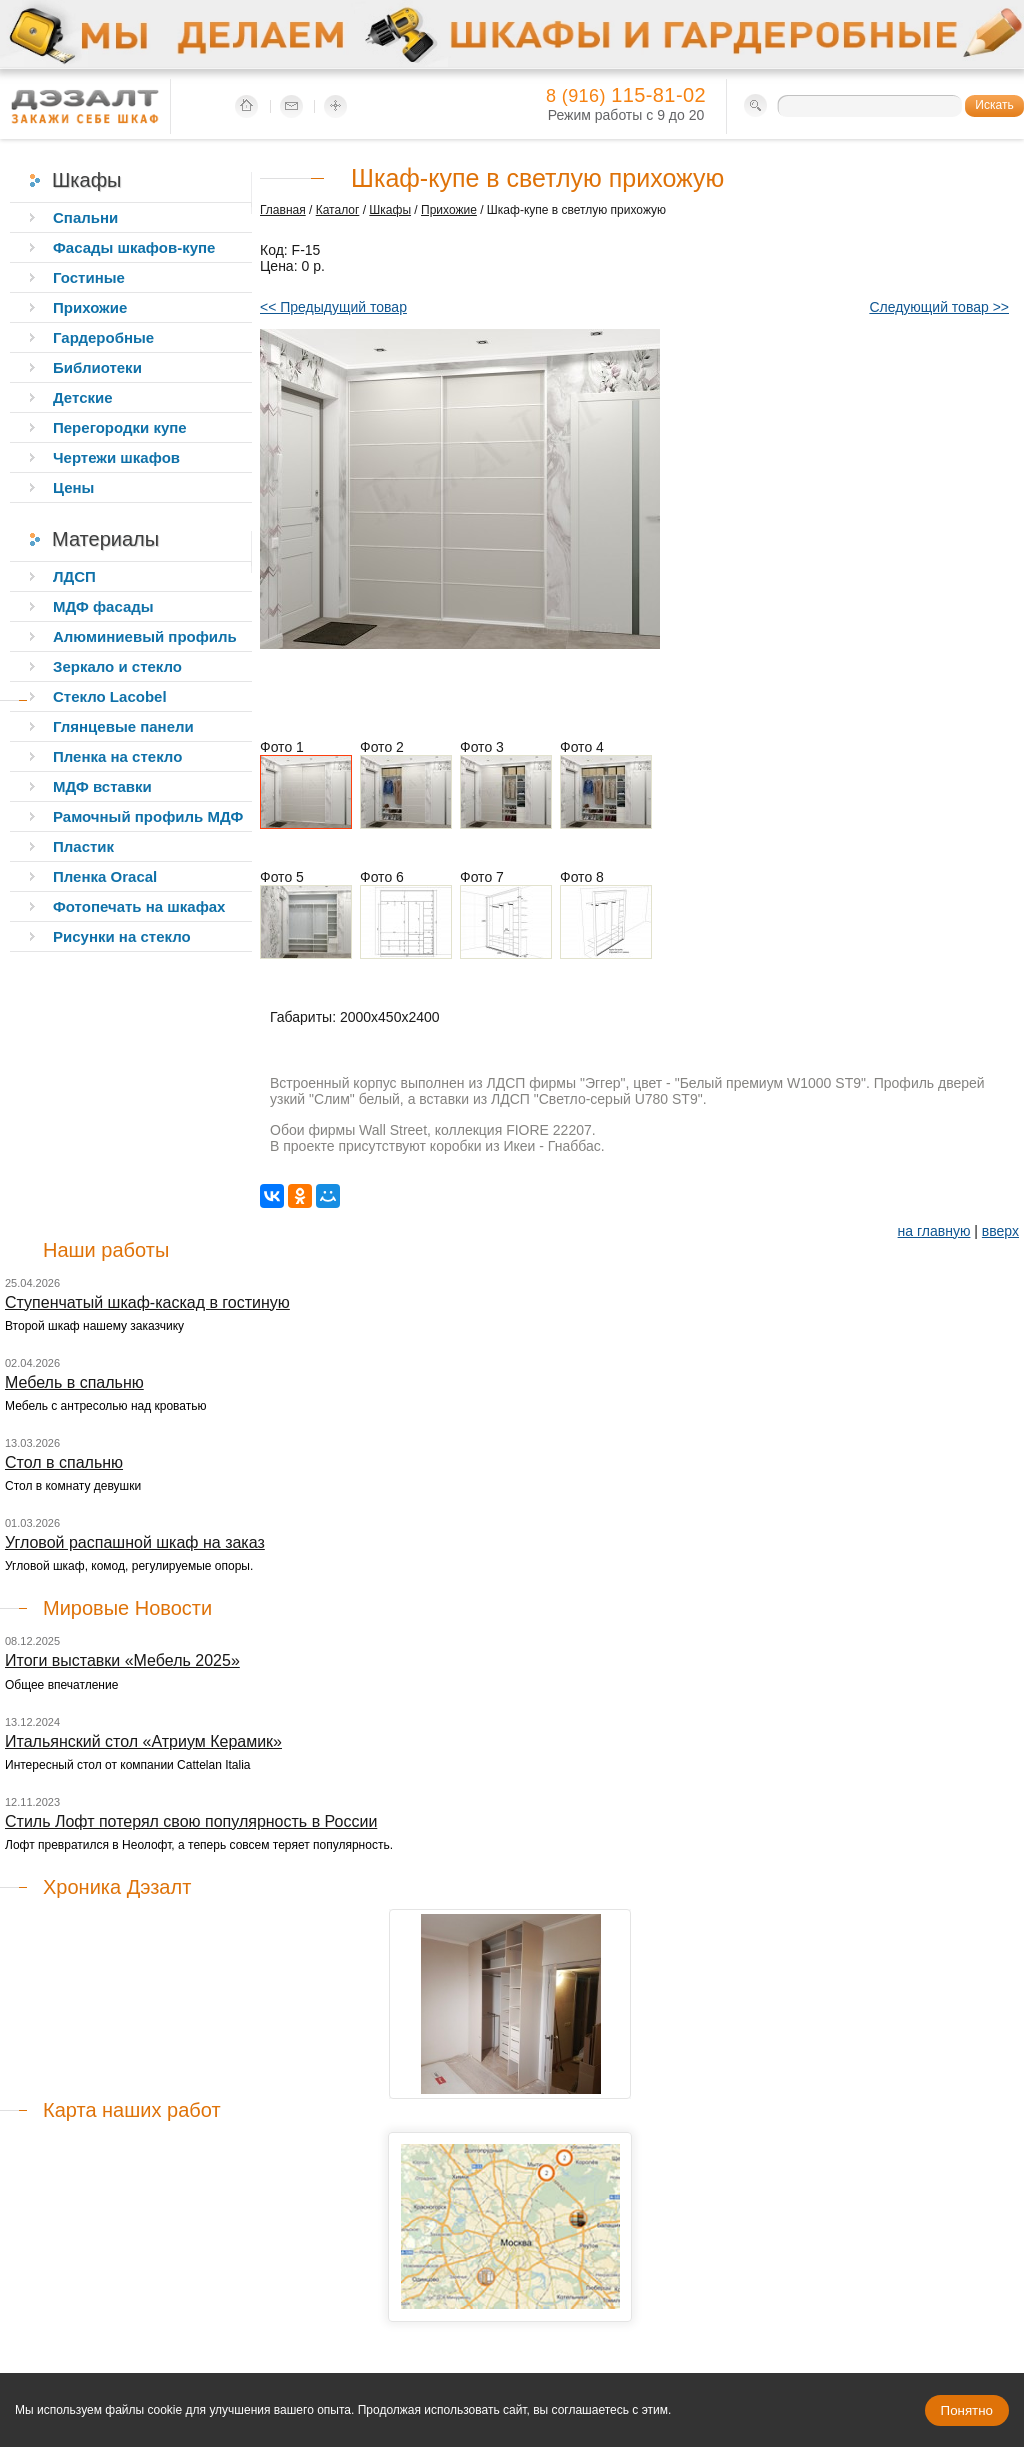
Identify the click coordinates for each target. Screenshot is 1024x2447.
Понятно (967, 2410)
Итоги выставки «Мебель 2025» (122, 1660)
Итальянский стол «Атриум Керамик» (143, 1741)
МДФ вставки (102, 786)
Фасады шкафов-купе (134, 247)
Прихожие (449, 210)
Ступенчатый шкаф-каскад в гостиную (147, 1302)
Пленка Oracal (105, 876)
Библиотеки (97, 367)
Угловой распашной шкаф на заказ (135, 1542)
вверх (1000, 1231)
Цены (73, 487)
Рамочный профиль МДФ (148, 816)
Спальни (85, 217)
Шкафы (390, 210)
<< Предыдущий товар (333, 307)
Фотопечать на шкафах (139, 906)
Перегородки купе (120, 427)
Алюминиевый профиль (145, 636)
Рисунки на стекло (122, 936)
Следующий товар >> (939, 307)
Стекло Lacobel (110, 696)
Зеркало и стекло (117, 666)
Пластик (83, 846)
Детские (83, 397)
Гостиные (89, 277)
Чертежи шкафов (116, 457)
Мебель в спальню (74, 1382)
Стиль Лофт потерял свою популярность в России (191, 1821)
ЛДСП (74, 576)
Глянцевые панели (123, 726)
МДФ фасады (103, 606)
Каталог (338, 210)
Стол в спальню (64, 1462)
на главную (934, 1231)
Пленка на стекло (117, 756)
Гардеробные (103, 337)
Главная (283, 210)
